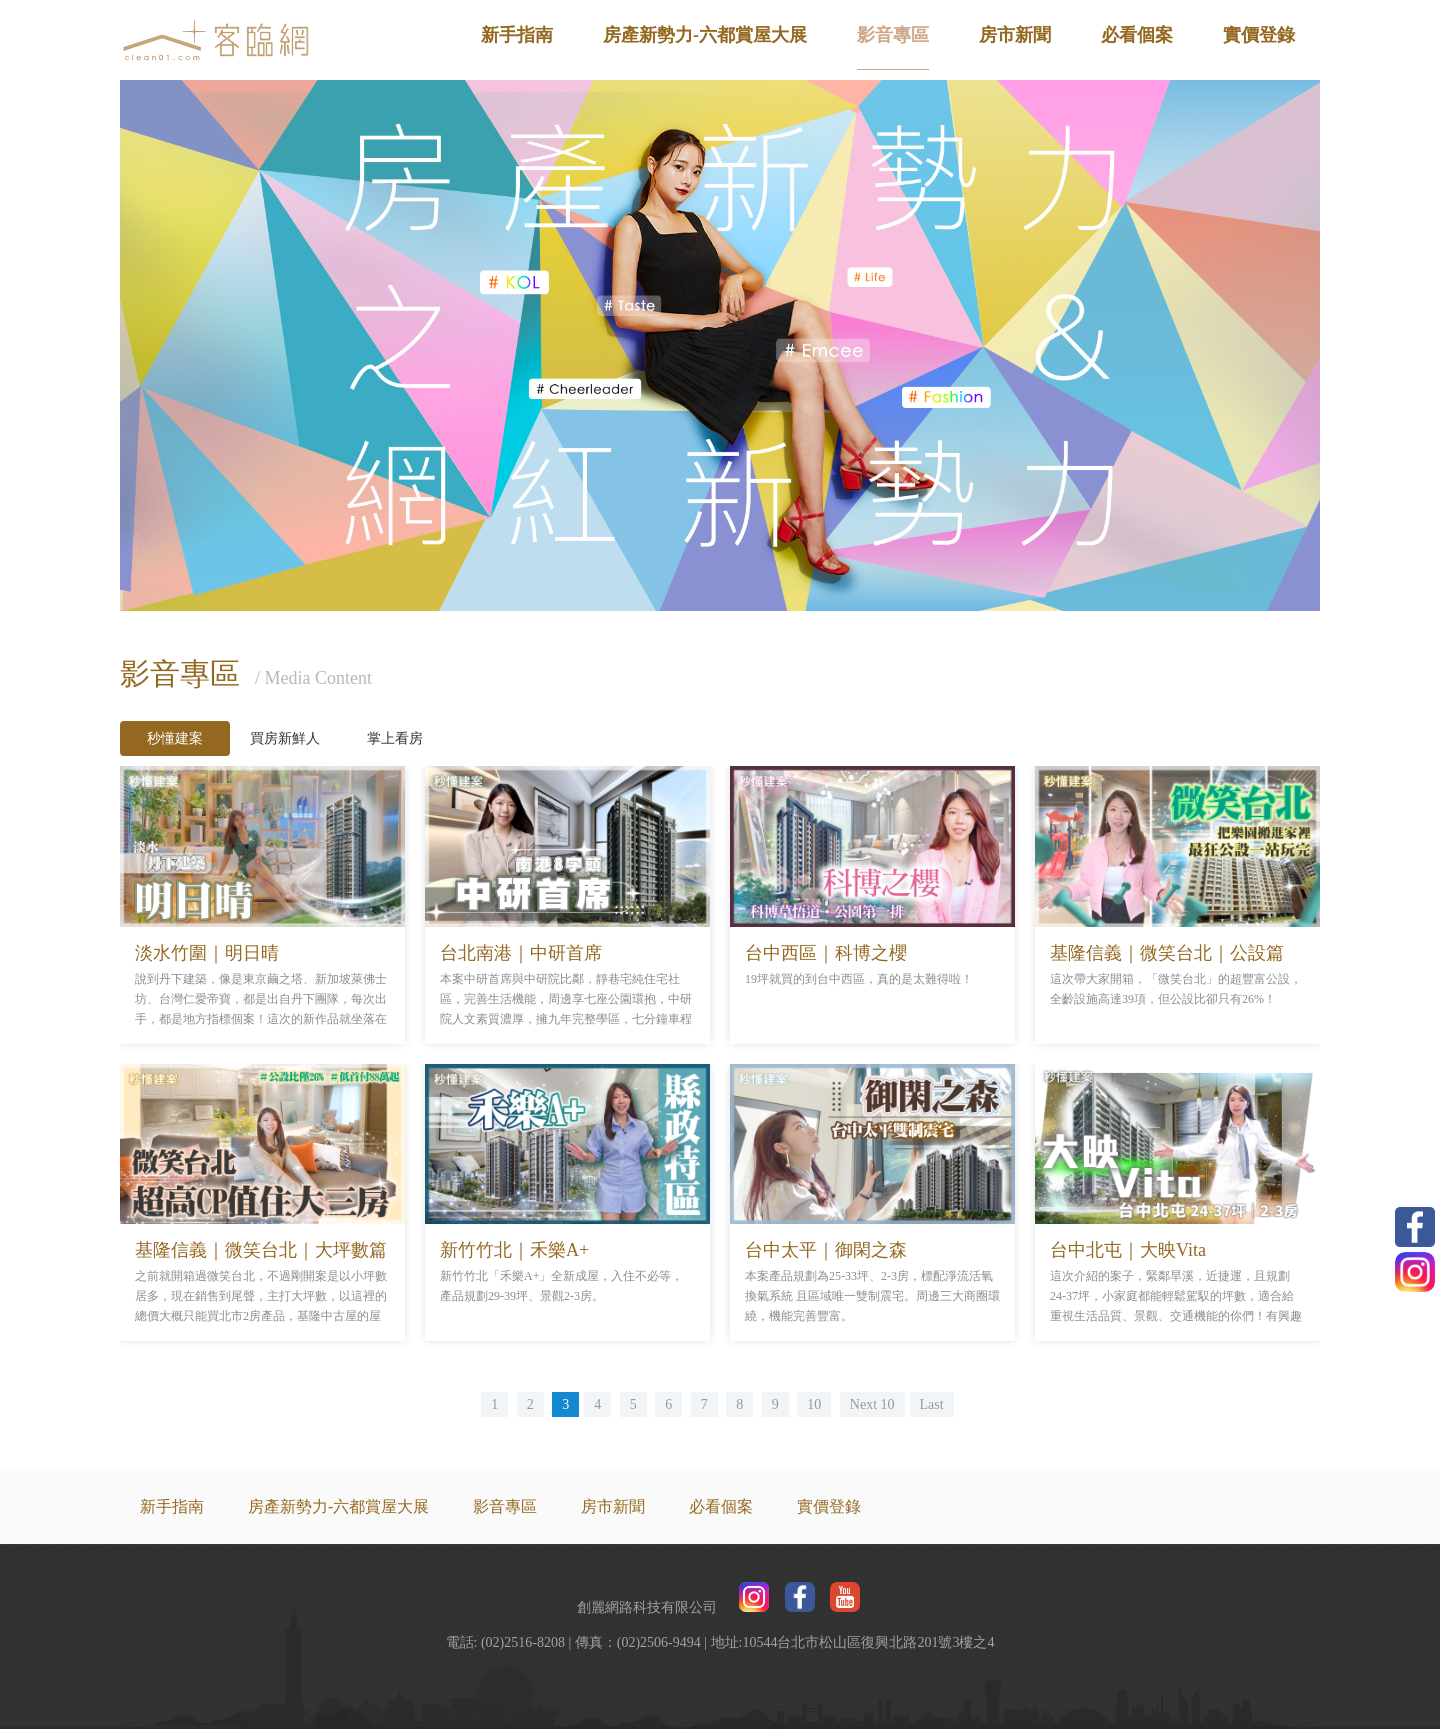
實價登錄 (1259, 35)
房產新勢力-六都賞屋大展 (705, 35)
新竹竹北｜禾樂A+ (514, 1250)
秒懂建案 (175, 738)
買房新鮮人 (285, 738)
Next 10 (872, 1404)
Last (932, 1404)
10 (814, 1404)
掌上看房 (395, 738)
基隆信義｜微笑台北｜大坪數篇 (261, 1250)
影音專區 (893, 35)
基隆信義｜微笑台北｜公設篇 (1167, 953)
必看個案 (1137, 35)
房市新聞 (1015, 35)
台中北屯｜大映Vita (1128, 1250)
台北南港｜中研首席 (521, 953)
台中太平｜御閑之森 (826, 1250)
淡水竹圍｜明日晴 (207, 953)
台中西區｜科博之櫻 (826, 953)
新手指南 (517, 35)
